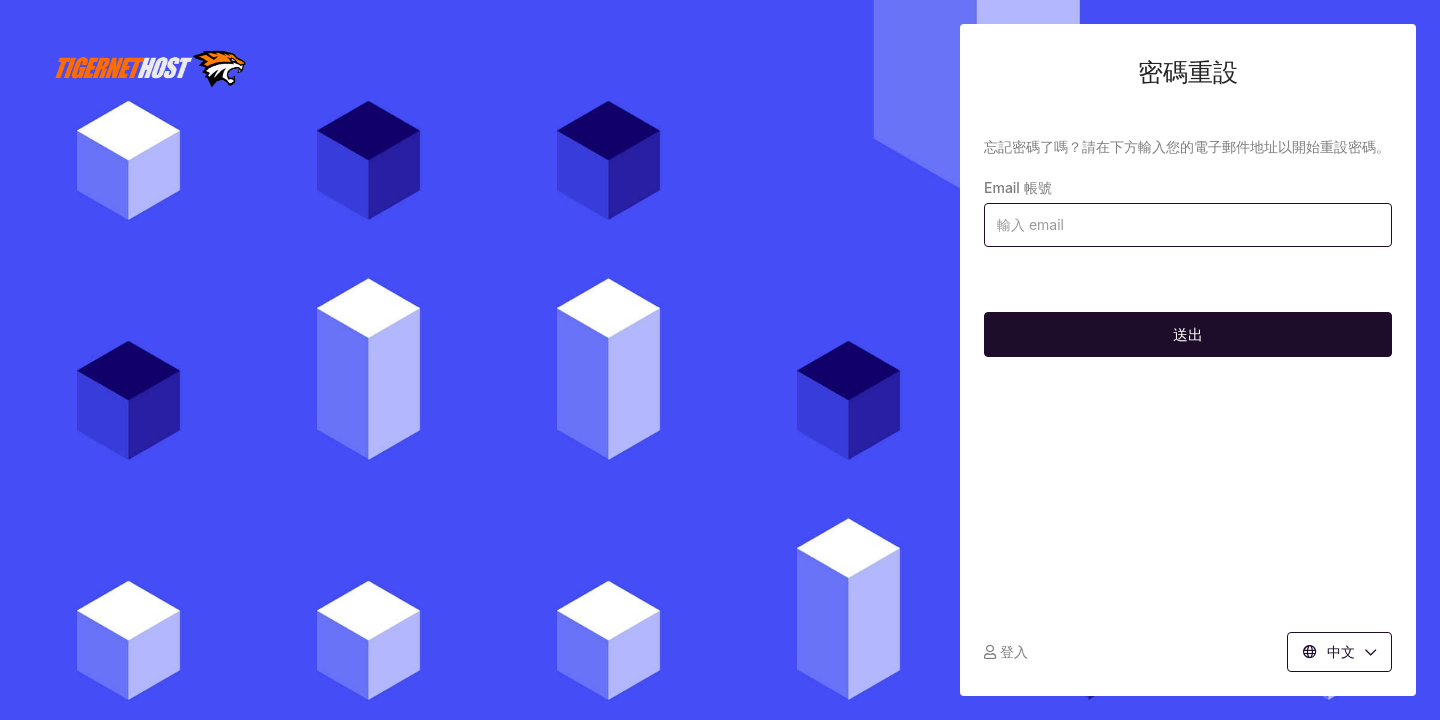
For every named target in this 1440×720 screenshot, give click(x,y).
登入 (1006, 651)
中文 (1339, 651)
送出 (1188, 334)
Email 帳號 (1018, 187)
